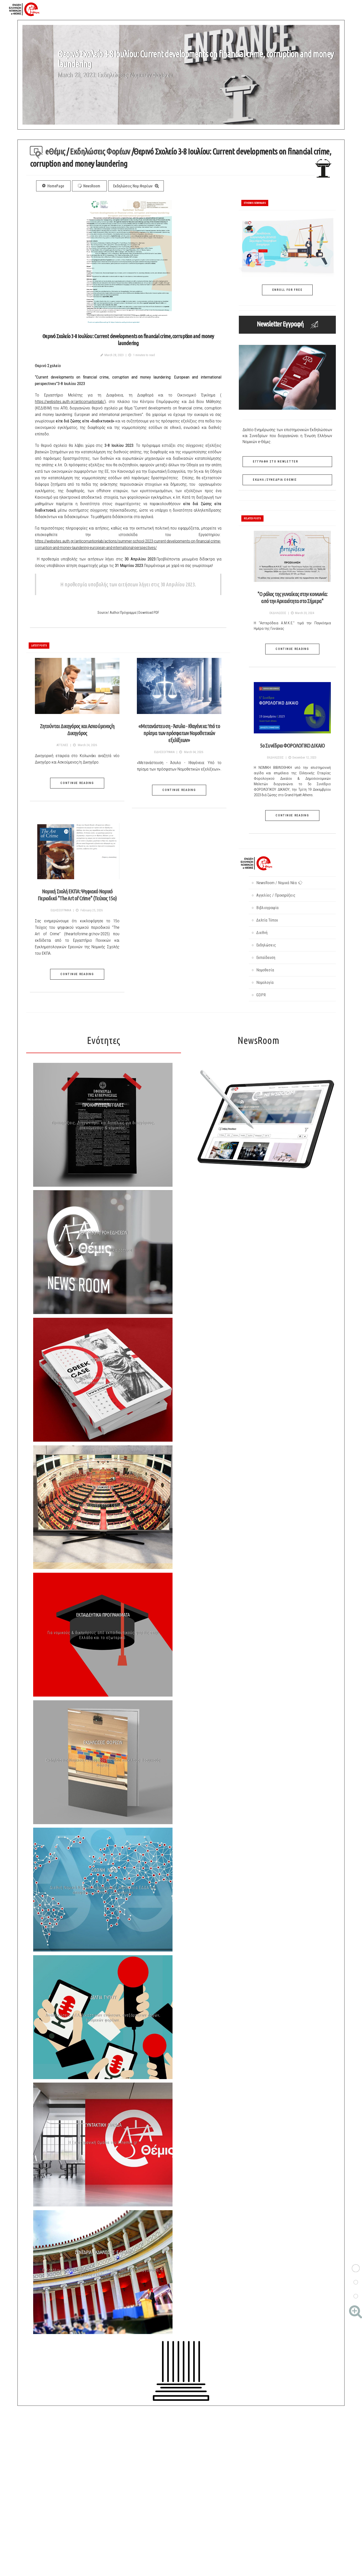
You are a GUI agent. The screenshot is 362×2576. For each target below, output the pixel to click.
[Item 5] (353, 2280)
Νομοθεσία (265, 970)
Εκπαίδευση (265, 957)
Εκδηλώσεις (266, 945)
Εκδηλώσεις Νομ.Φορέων (136, 185)
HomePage (53, 186)
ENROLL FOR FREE (287, 290)
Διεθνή (262, 932)
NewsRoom (89, 186)
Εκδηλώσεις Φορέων (100, 151)
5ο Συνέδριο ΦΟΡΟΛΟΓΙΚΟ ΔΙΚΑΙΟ (292, 745)
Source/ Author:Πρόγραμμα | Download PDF (128, 613)
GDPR (261, 995)
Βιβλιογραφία (267, 907)
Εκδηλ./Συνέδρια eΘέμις (275, 479)
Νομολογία (264, 982)
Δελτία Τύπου (267, 920)
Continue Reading (77, 783)
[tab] (287, 325)
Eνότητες (103, 1040)
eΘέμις (55, 151)
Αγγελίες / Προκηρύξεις (275, 895)
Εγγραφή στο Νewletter (275, 461)
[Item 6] (353, 2294)
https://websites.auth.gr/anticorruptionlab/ (69, 401)
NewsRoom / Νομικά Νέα (279, 883)
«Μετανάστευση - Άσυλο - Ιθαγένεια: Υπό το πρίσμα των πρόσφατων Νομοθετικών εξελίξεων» (179, 733)
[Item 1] (353, 2267)
